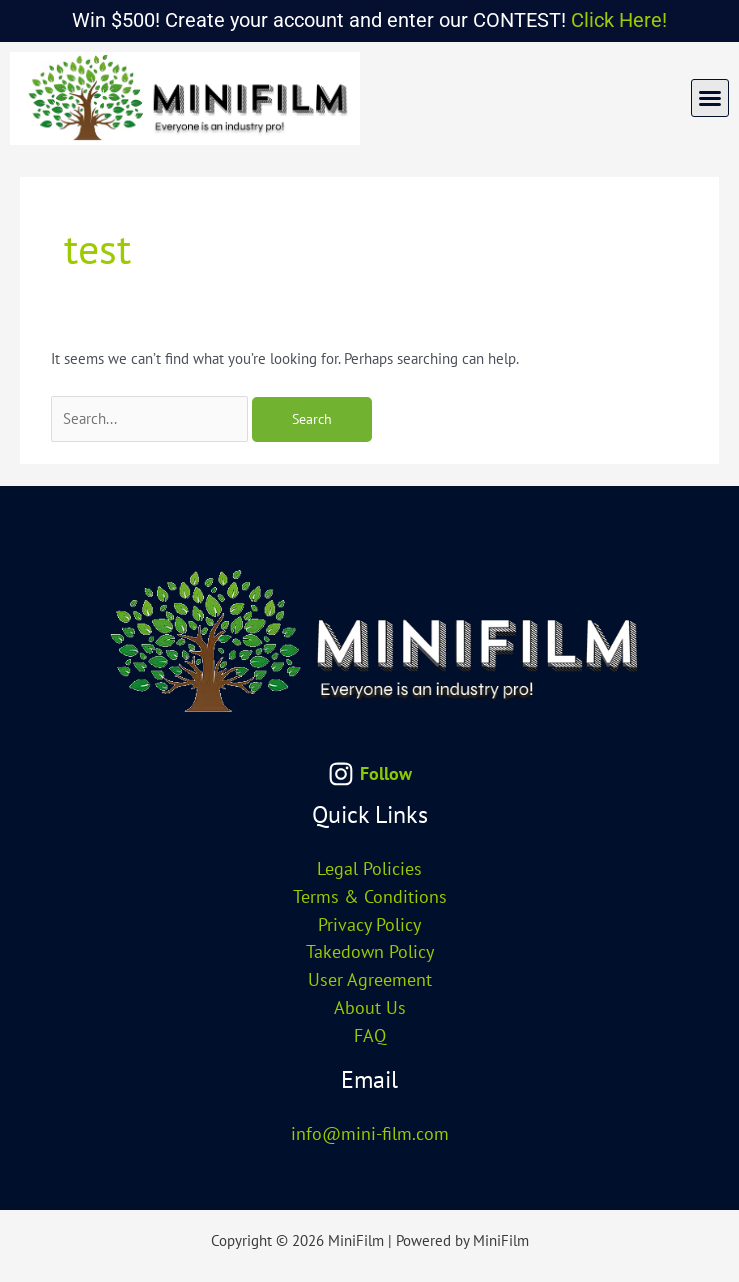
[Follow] (370, 774)
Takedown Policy (370, 951)
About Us (370, 1007)
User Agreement (370, 979)
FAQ (370, 1035)
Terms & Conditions (370, 896)
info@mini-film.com (370, 1133)
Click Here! (619, 20)
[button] (710, 98)
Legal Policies (369, 868)
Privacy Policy (369, 924)
